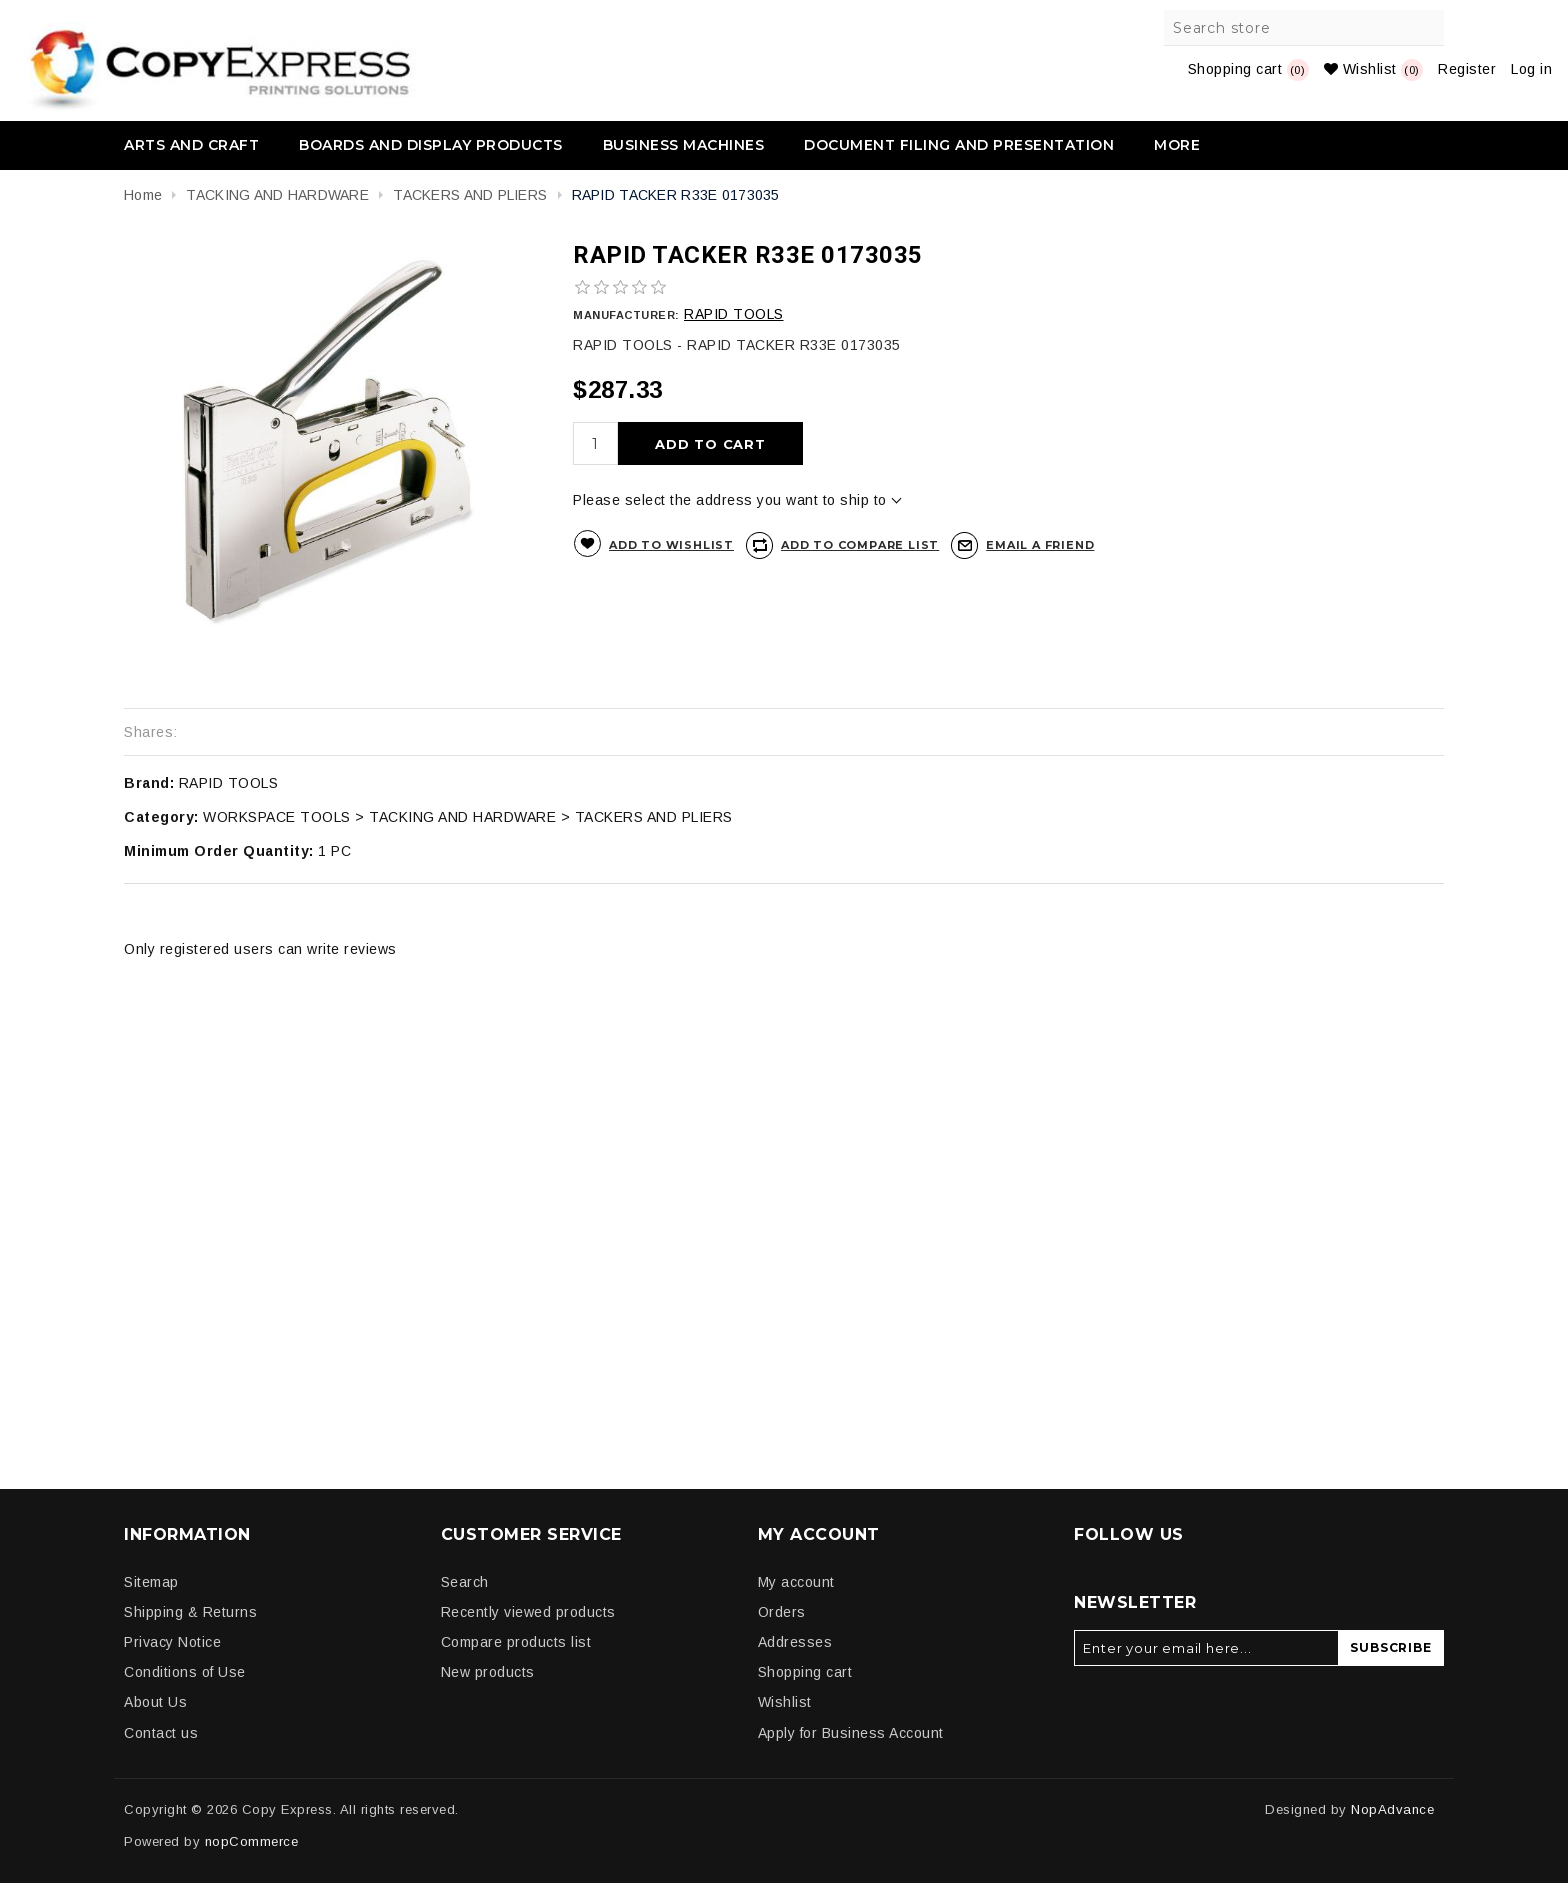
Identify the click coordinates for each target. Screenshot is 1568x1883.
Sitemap (151, 1582)
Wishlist (785, 1702)
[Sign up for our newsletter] (1206, 1648)
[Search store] (1305, 28)
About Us (155, 1702)
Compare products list (516, 1642)
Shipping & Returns (190, 1612)
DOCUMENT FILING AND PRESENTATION (959, 145)
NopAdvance (1392, 1809)
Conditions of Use (185, 1672)
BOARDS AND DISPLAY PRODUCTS (431, 145)
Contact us (161, 1733)
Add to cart (710, 444)
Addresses (795, 1642)
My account (796, 1582)
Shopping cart (805, 1672)
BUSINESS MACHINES (684, 145)
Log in (1531, 69)
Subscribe (1390, 1647)
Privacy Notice (172, 1642)
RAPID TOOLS (734, 314)
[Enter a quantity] (595, 443)
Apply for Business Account (851, 1733)
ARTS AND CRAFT (191, 145)
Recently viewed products (528, 1612)
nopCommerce (252, 1841)
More (1177, 145)
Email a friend (1040, 545)
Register (1467, 69)
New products (488, 1672)
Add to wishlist (671, 545)
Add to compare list (860, 545)
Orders (782, 1612)
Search (1426, 28)
